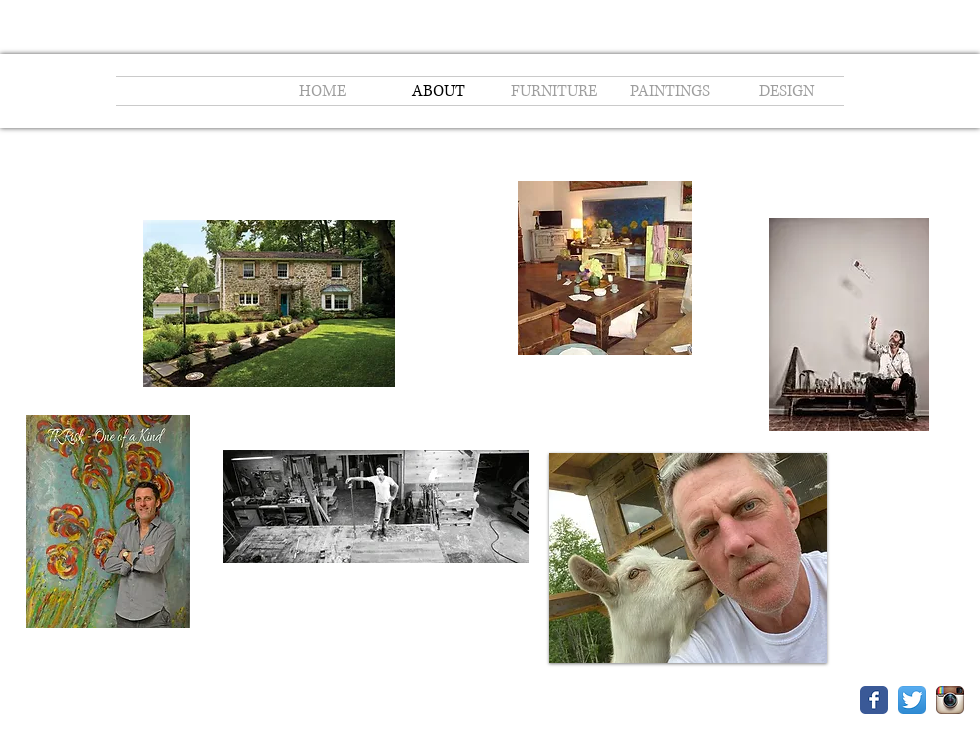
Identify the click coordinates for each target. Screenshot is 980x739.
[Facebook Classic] (874, 700)
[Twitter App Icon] (912, 700)
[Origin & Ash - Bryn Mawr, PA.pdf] (605, 270)
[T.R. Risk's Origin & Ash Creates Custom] (849, 327)
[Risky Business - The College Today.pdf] (376, 509)
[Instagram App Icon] (950, 700)
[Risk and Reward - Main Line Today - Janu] (269, 305)
